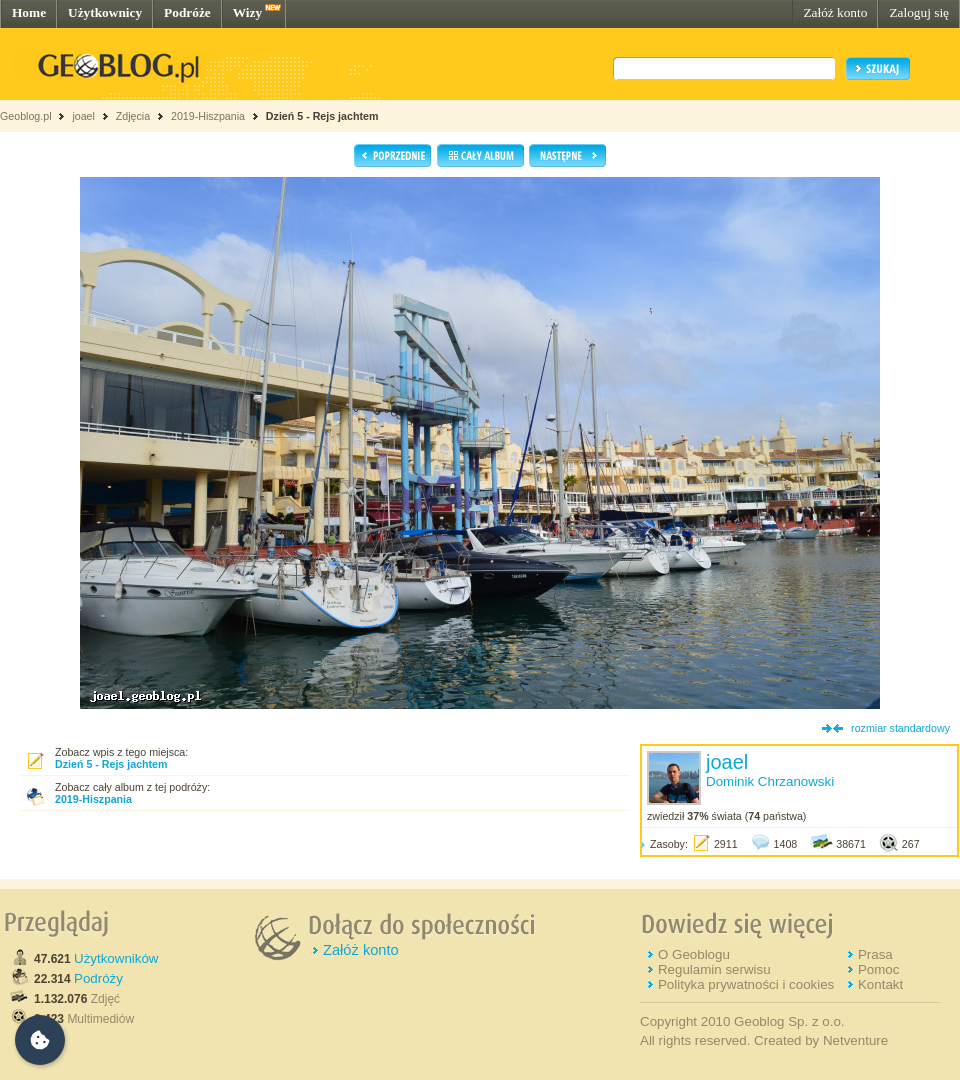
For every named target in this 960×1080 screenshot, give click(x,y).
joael (83, 116)
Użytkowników (116, 958)
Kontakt (880, 984)
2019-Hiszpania (208, 116)
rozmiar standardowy (900, 728)
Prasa (875, 954)
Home (29, 12)
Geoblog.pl (26, 116)
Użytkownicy (105, 12)
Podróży (98, 978)
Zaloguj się (919, 12)
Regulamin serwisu (714, 969)
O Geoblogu (694, 954)
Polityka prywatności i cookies (746, 984)
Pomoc (878, 969)
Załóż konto (835, 12)
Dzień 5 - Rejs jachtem (322, 116)
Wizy (247, 12)
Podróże (187, 12)
